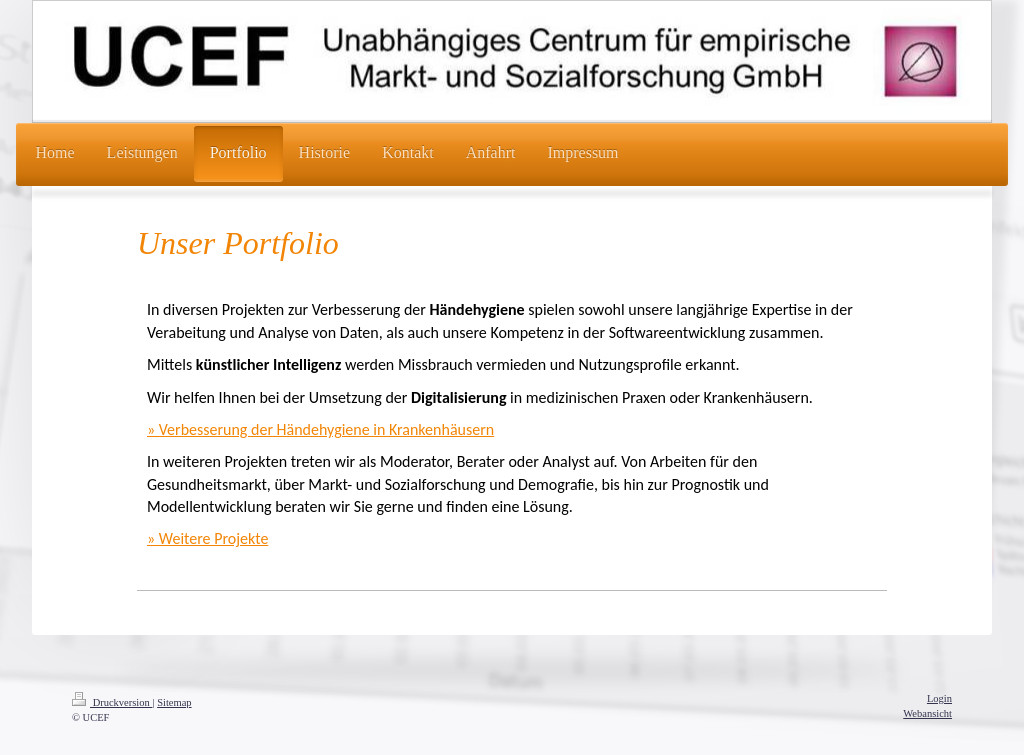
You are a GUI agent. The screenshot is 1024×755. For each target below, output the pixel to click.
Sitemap (174, 702)
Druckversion (112, 702)
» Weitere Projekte (207, 538)
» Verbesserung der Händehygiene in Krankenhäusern (320, 429)
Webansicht (927, 713)
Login (939, 698)
